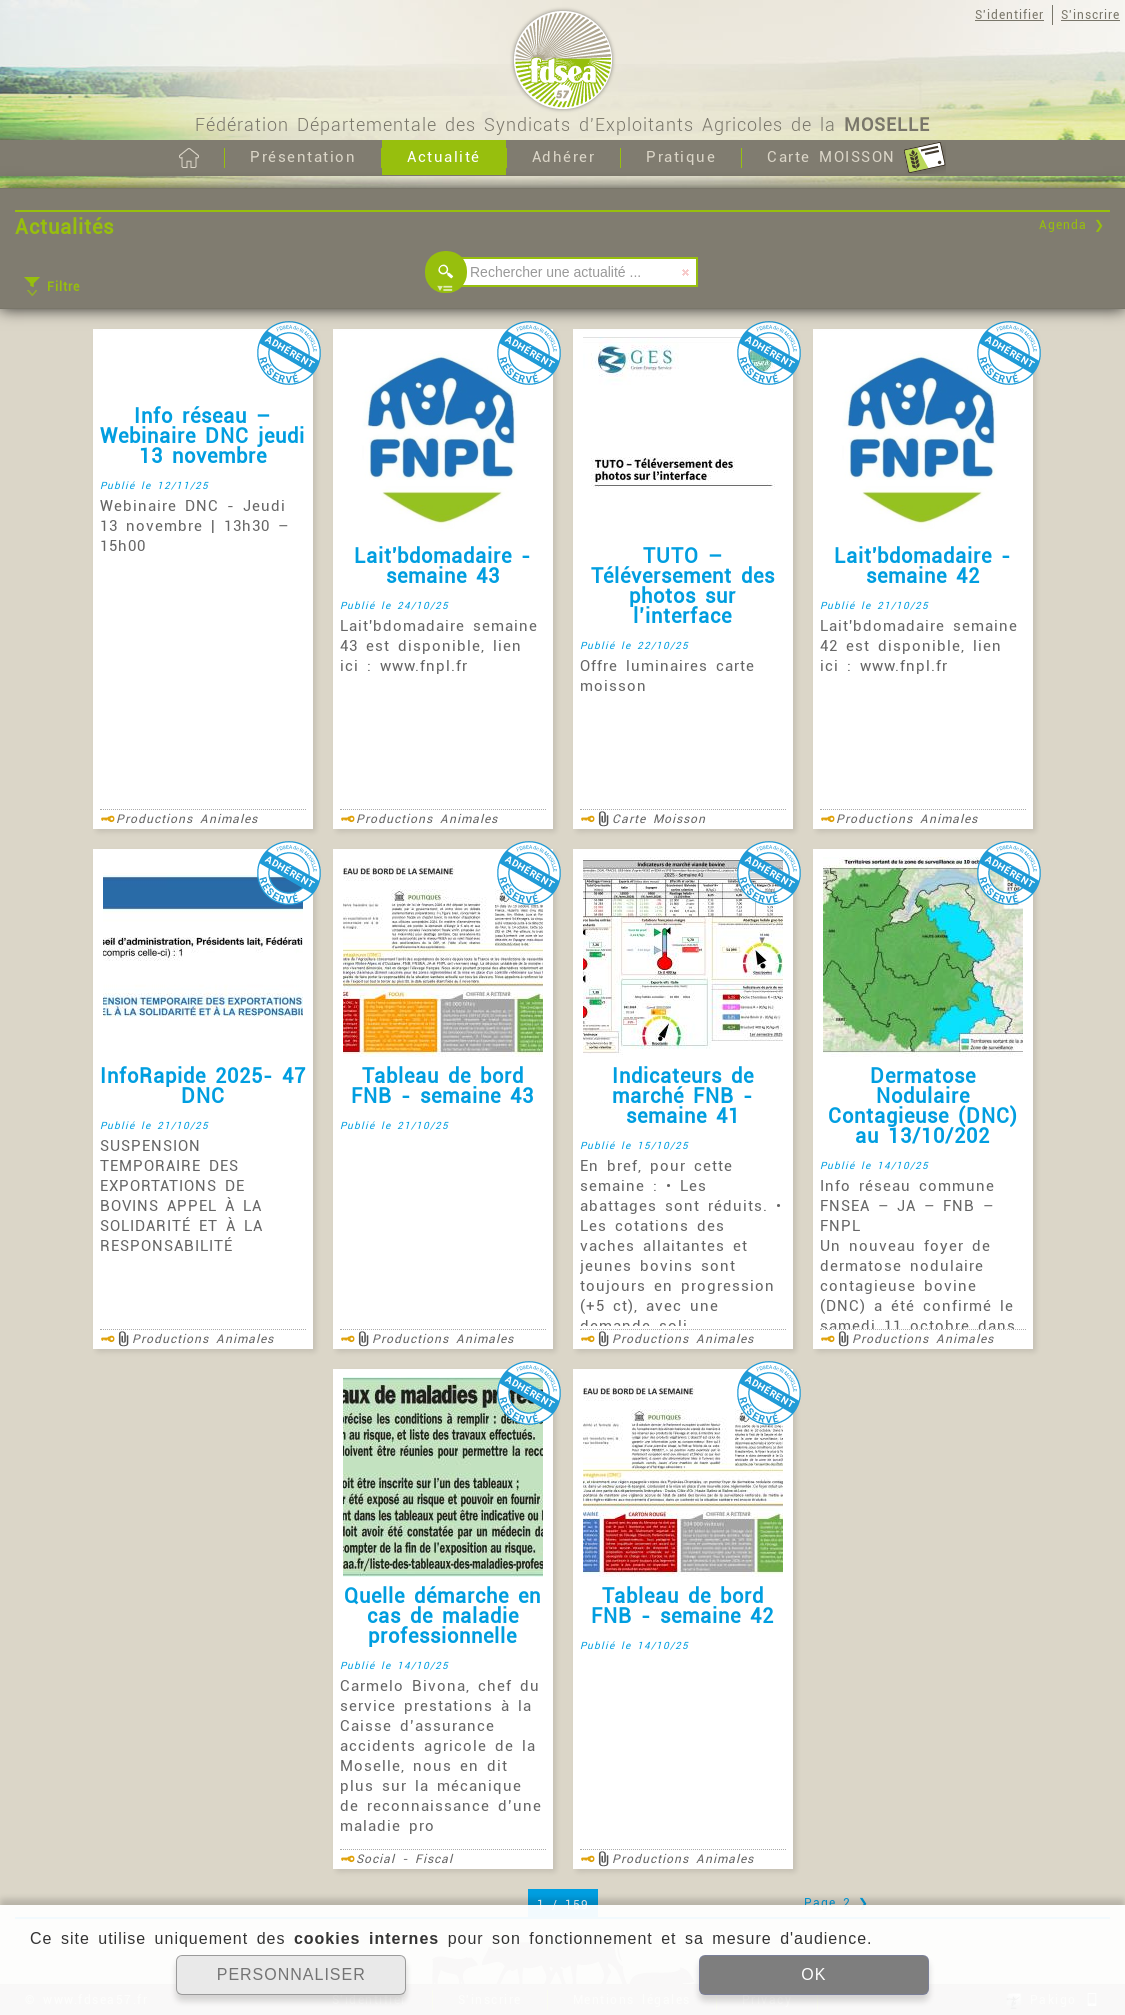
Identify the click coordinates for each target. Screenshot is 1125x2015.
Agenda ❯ (1072, 225)
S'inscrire (1090, 15)
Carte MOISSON (856, 158)
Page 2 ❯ (836, 1903)
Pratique (681, 157)
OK (813, 1974)
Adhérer (564, 157)
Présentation (303, 157)
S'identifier (1009, 15)
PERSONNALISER (291, 1974)
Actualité (444, 157)
